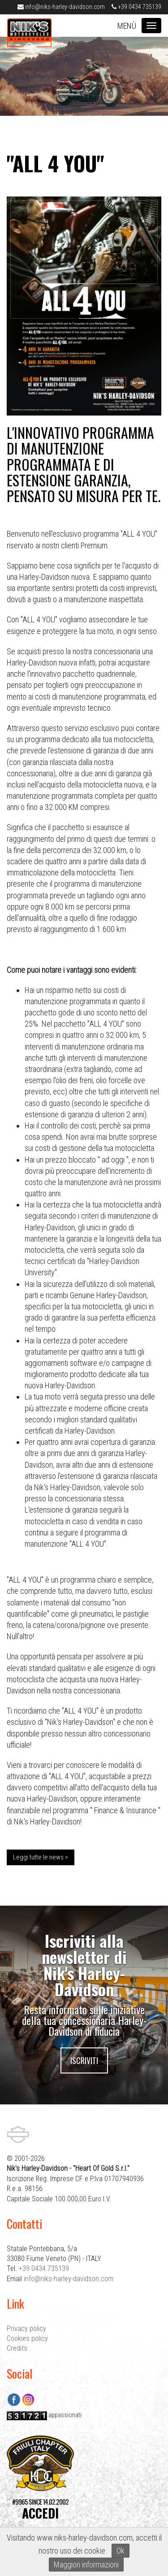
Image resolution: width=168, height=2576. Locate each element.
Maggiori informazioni (86, 2564)
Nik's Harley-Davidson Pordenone (29, 34)
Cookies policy (27, 2338)
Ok (120, 2550)
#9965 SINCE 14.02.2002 (40, 2509)
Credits (17, 2348)
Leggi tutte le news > (40, 1857)
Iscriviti (84, 2060)
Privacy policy (26, 2328)
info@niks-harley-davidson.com (61, 6)
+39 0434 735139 (136, 6)
